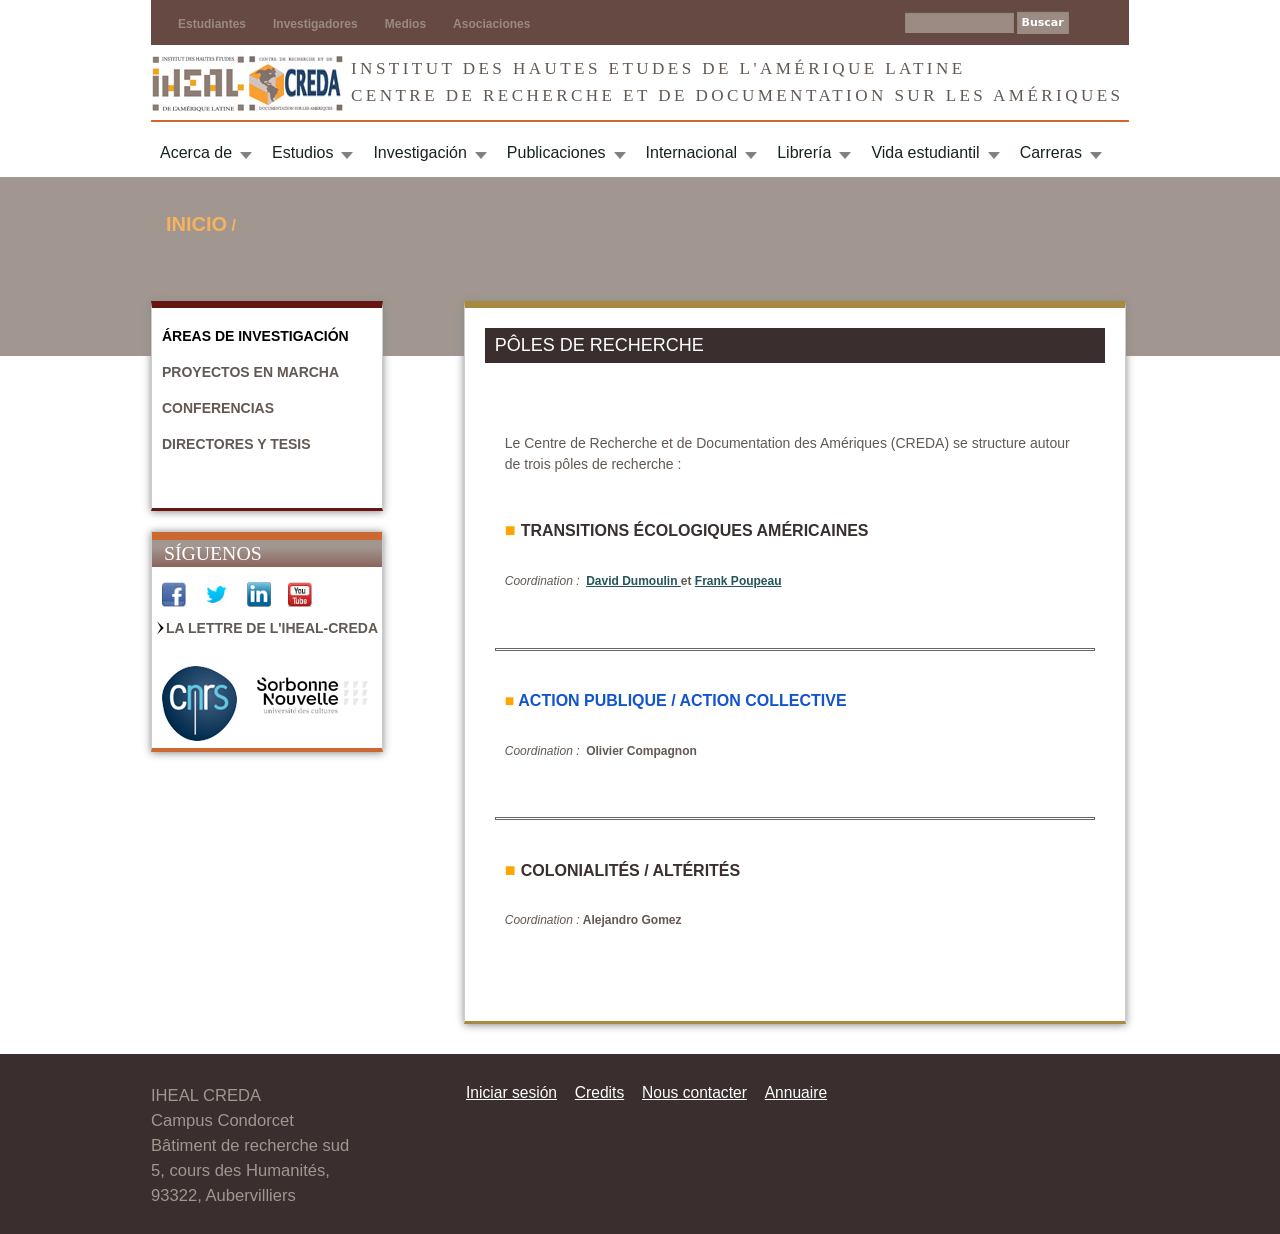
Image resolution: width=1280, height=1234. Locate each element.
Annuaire (796, 1092)
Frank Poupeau (738, 581)
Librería (804, 152)
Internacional (692, 152)
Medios (405, 24)
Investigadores (315, 24)
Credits (599, 1092)
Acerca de (196, 152)
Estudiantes (212, 24)
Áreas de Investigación (255, 336)
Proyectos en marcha (250, 372)
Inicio (196, 224)
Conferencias (218, 408)
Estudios (302, 152)
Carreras (1051, 152)
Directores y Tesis (236, 444)
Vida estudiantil (925, 152)
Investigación (419, 152)
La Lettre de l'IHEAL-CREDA (272, 628)
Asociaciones (491, 24)
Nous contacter (694, 1092)
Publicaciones (556, 152)
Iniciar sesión (511, 1092)
